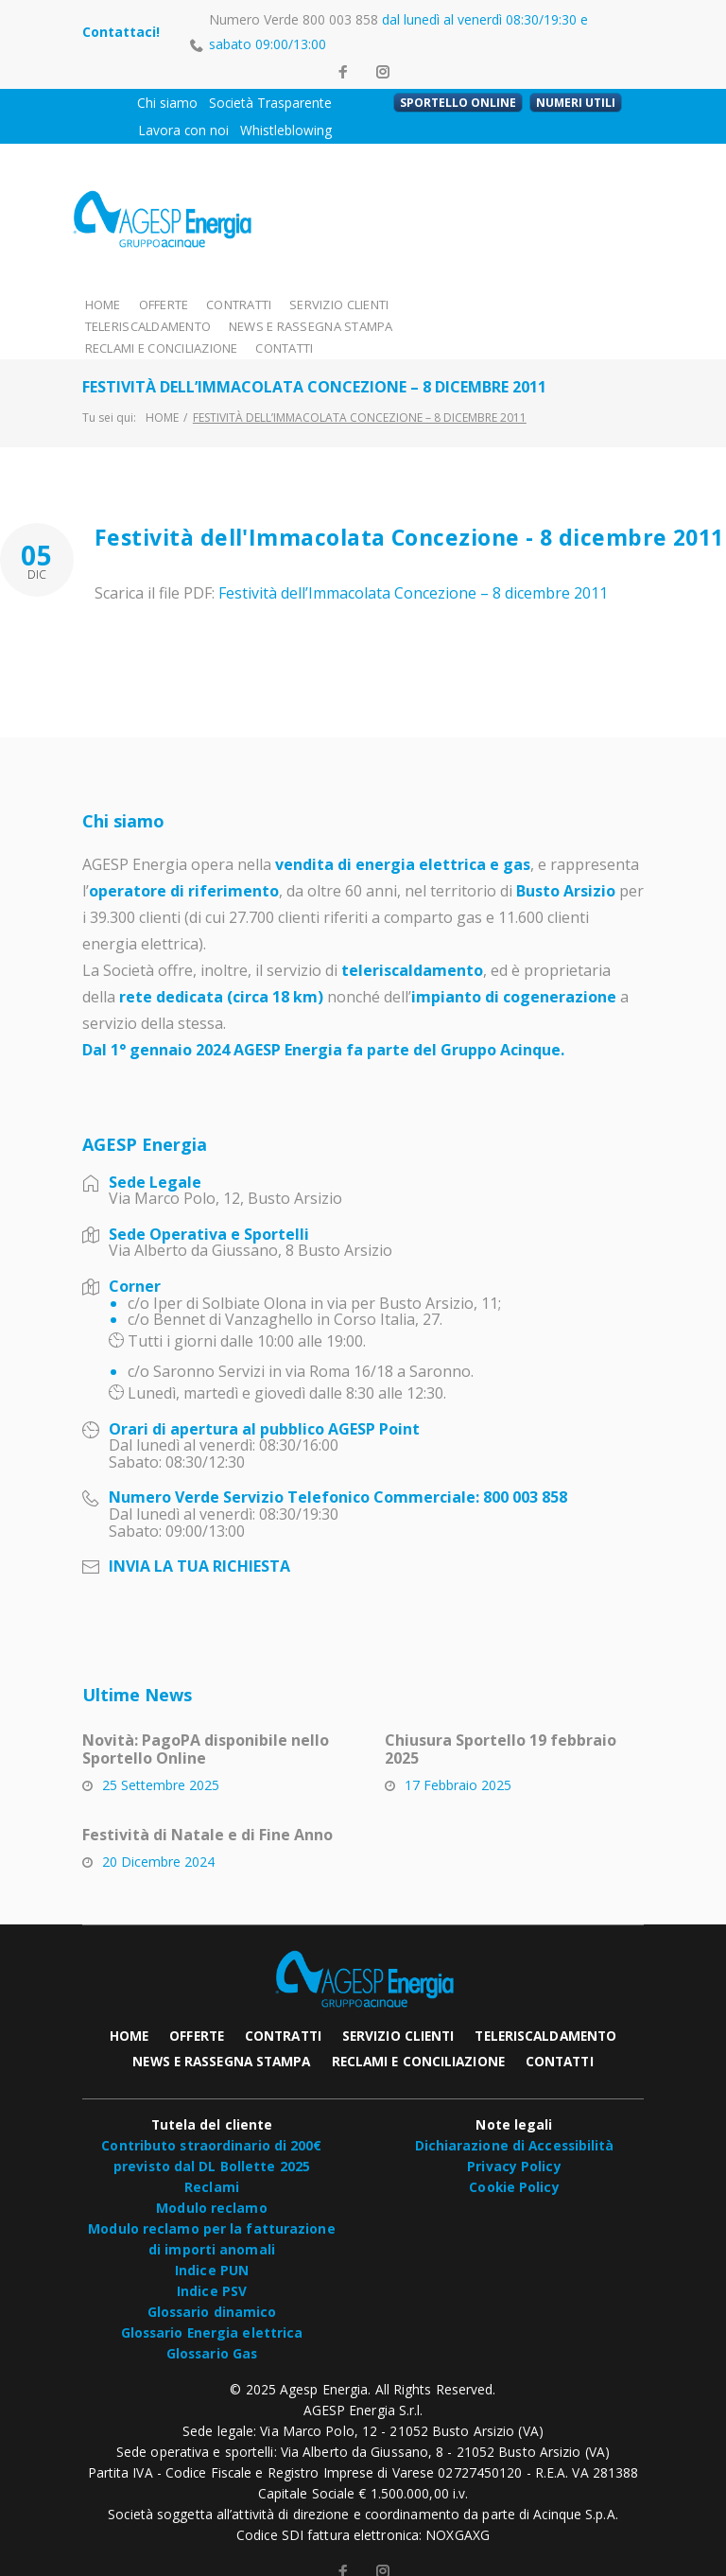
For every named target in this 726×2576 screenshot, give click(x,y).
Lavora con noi (183, 130)
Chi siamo (167, 103)
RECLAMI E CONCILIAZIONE (332, 325)
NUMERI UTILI (575, 103)
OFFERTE (164, 303)
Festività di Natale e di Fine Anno (207, 1811)
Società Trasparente (270, 103)
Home (162, 394)
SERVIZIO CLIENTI (341, 303)
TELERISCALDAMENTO (468, 303)
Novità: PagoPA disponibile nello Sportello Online (205, 1726)
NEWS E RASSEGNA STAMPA (161, 325)
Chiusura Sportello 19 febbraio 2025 (500, 1726)
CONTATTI (456, 325)
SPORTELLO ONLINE (458, 103)
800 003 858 (340, 19)
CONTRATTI (240, 303)
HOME (103, 303)
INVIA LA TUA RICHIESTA (199, 1543)
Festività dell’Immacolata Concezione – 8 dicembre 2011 (413, 570)
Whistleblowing (286, 130)
